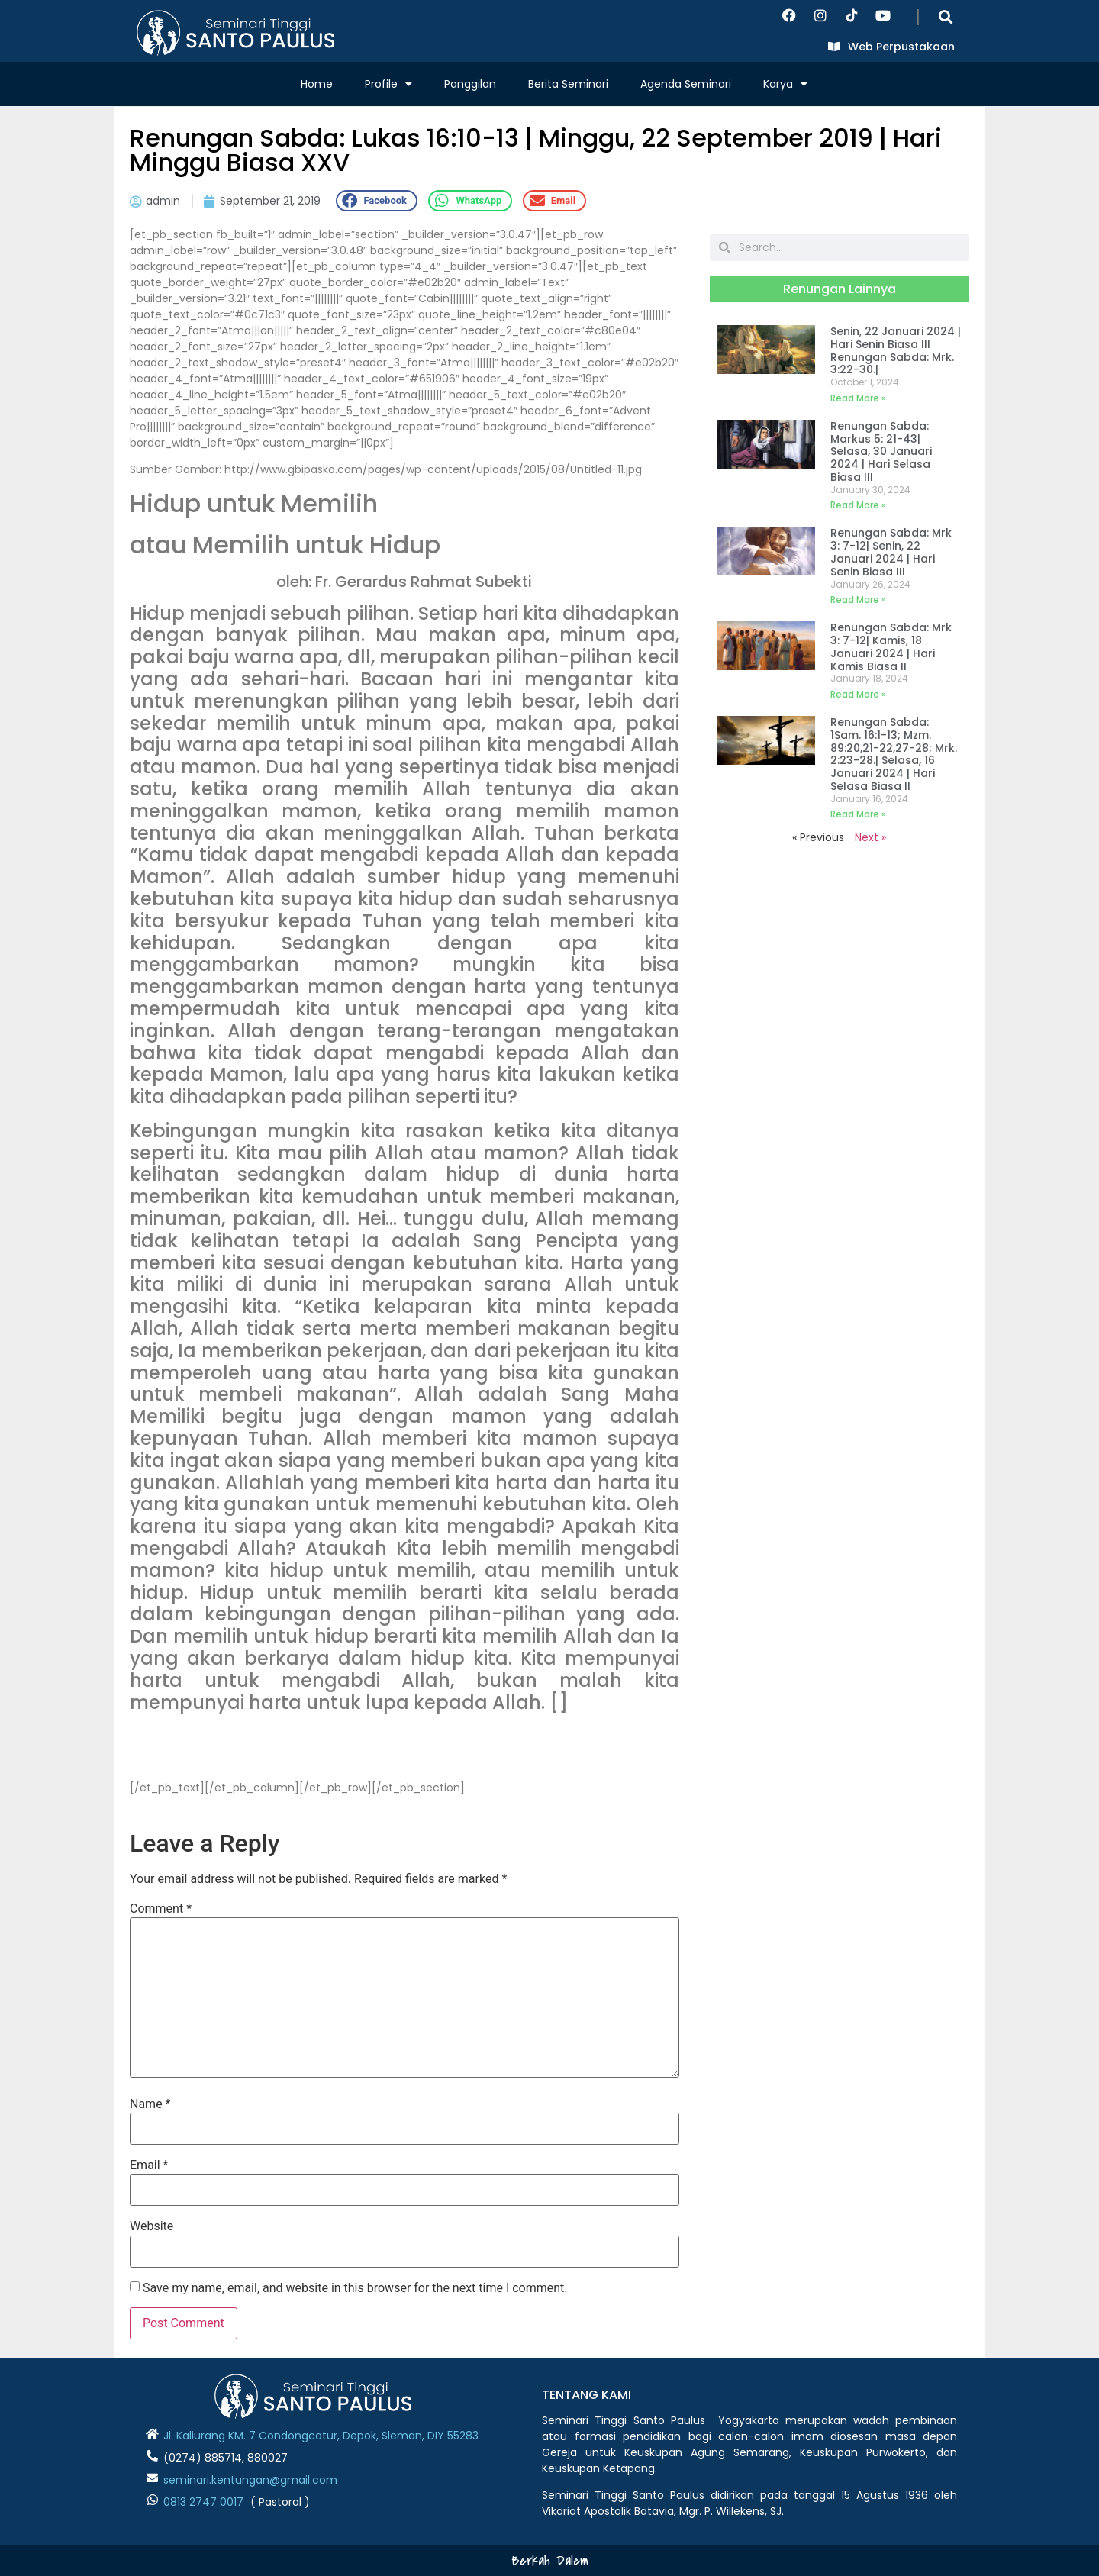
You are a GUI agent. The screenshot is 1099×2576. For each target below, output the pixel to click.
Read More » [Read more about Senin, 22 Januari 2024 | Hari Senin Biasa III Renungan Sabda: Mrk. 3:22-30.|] (858, 398)
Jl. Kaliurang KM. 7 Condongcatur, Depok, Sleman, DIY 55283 (321, 2435)
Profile (388, 84)
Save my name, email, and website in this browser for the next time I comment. (355, 2288)
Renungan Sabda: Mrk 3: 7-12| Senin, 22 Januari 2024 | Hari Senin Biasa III (891, 552)
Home (317, 84)
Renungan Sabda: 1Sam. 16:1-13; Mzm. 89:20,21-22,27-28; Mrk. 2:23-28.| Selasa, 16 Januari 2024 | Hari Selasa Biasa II (893, 754)
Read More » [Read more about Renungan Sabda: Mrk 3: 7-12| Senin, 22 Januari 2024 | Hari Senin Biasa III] (858, 599)
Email (149, 2165)
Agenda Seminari (685, 84)
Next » (870, 837)
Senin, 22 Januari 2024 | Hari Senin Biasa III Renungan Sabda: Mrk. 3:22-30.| (895, 350)
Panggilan (470, 84)
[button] (946, 16)
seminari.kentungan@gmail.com (250, 2479)
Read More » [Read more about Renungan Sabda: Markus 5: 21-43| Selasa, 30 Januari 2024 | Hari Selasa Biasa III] (858, 504)
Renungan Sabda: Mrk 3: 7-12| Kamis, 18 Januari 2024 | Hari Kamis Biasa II (891, 646)
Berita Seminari (568, 84)
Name (150, 2104)
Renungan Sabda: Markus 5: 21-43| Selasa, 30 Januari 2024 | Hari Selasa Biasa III (881, 451)
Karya (785, 84)
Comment (161, 1909)
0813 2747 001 (200, 2502)
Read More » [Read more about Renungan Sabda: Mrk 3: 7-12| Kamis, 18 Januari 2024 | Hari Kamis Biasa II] (858, 694)
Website (151, 2226)
